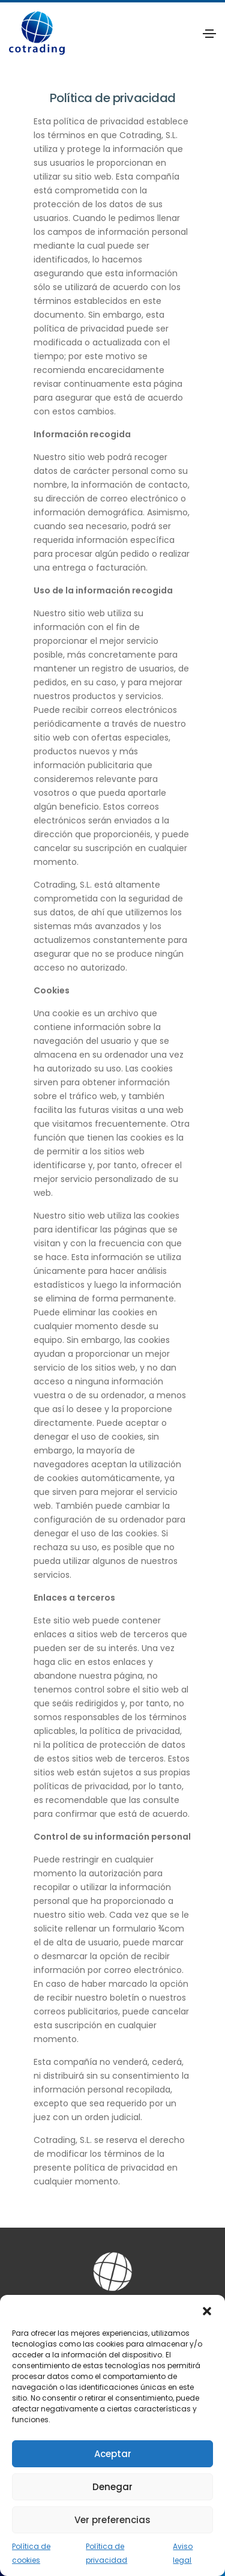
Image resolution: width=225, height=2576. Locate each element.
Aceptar (112, 2453)
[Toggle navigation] (209, 33)
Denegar (112, 2487)
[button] (207, 2310)
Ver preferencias (112, 2520)
